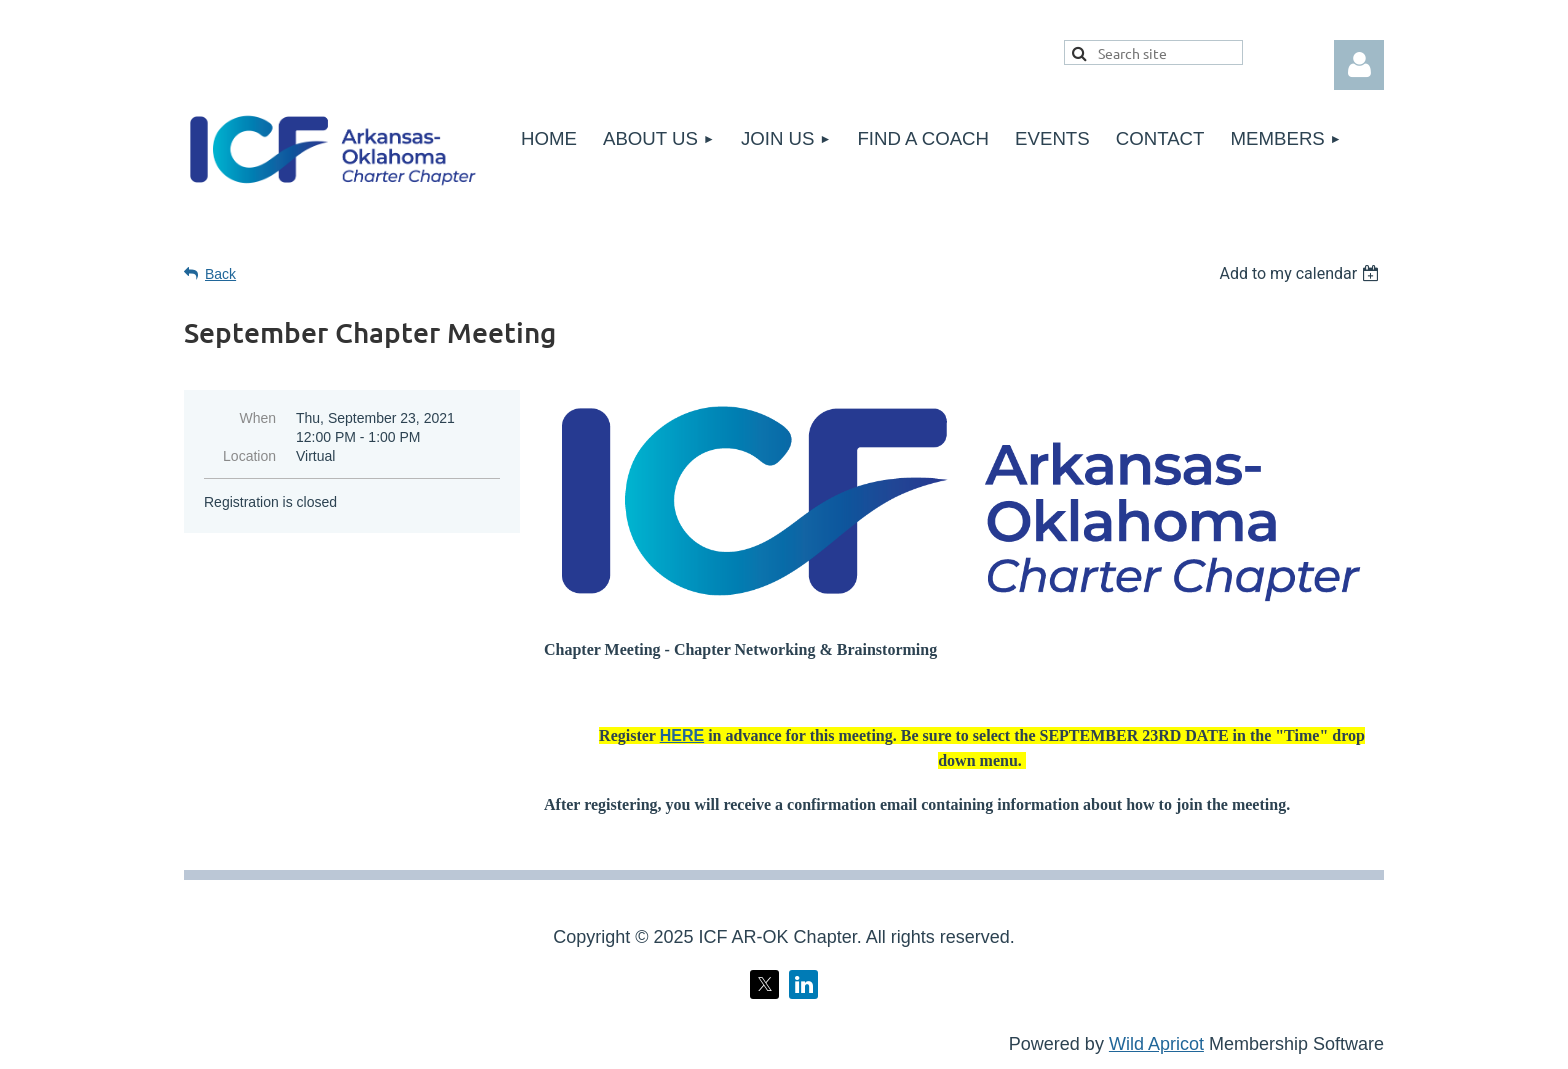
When (257, 418)
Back (220, 274)
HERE (682, 735)
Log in (1359, 65)
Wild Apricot (1156, 1044)
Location (249, 456)
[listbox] (1301, 273)
